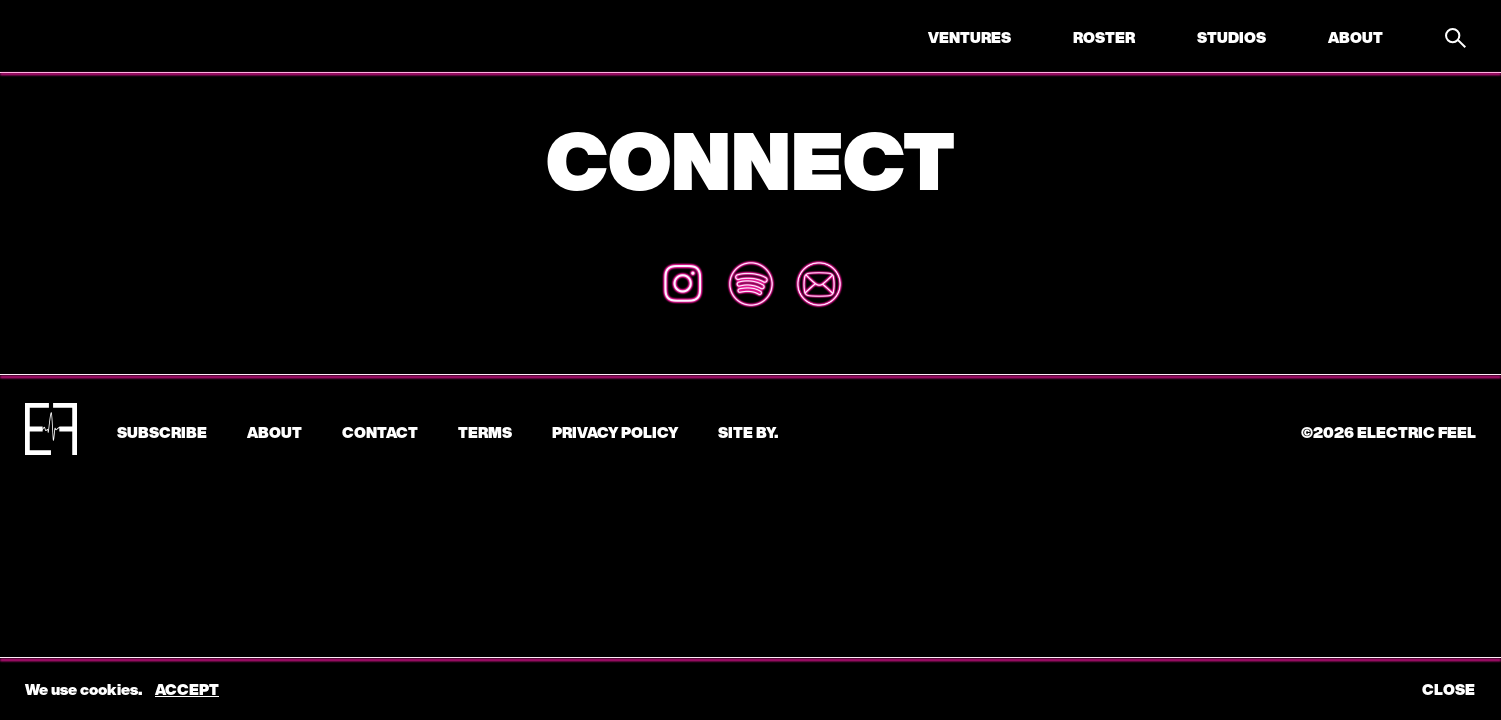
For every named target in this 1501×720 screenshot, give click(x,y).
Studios (1231, 37)
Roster (1104, 37)
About (1355, 37)
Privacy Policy (615, 432)
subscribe (162, 432)
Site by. (748, 432)
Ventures (969, 37)
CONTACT (380, 432)
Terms (485, 432)
